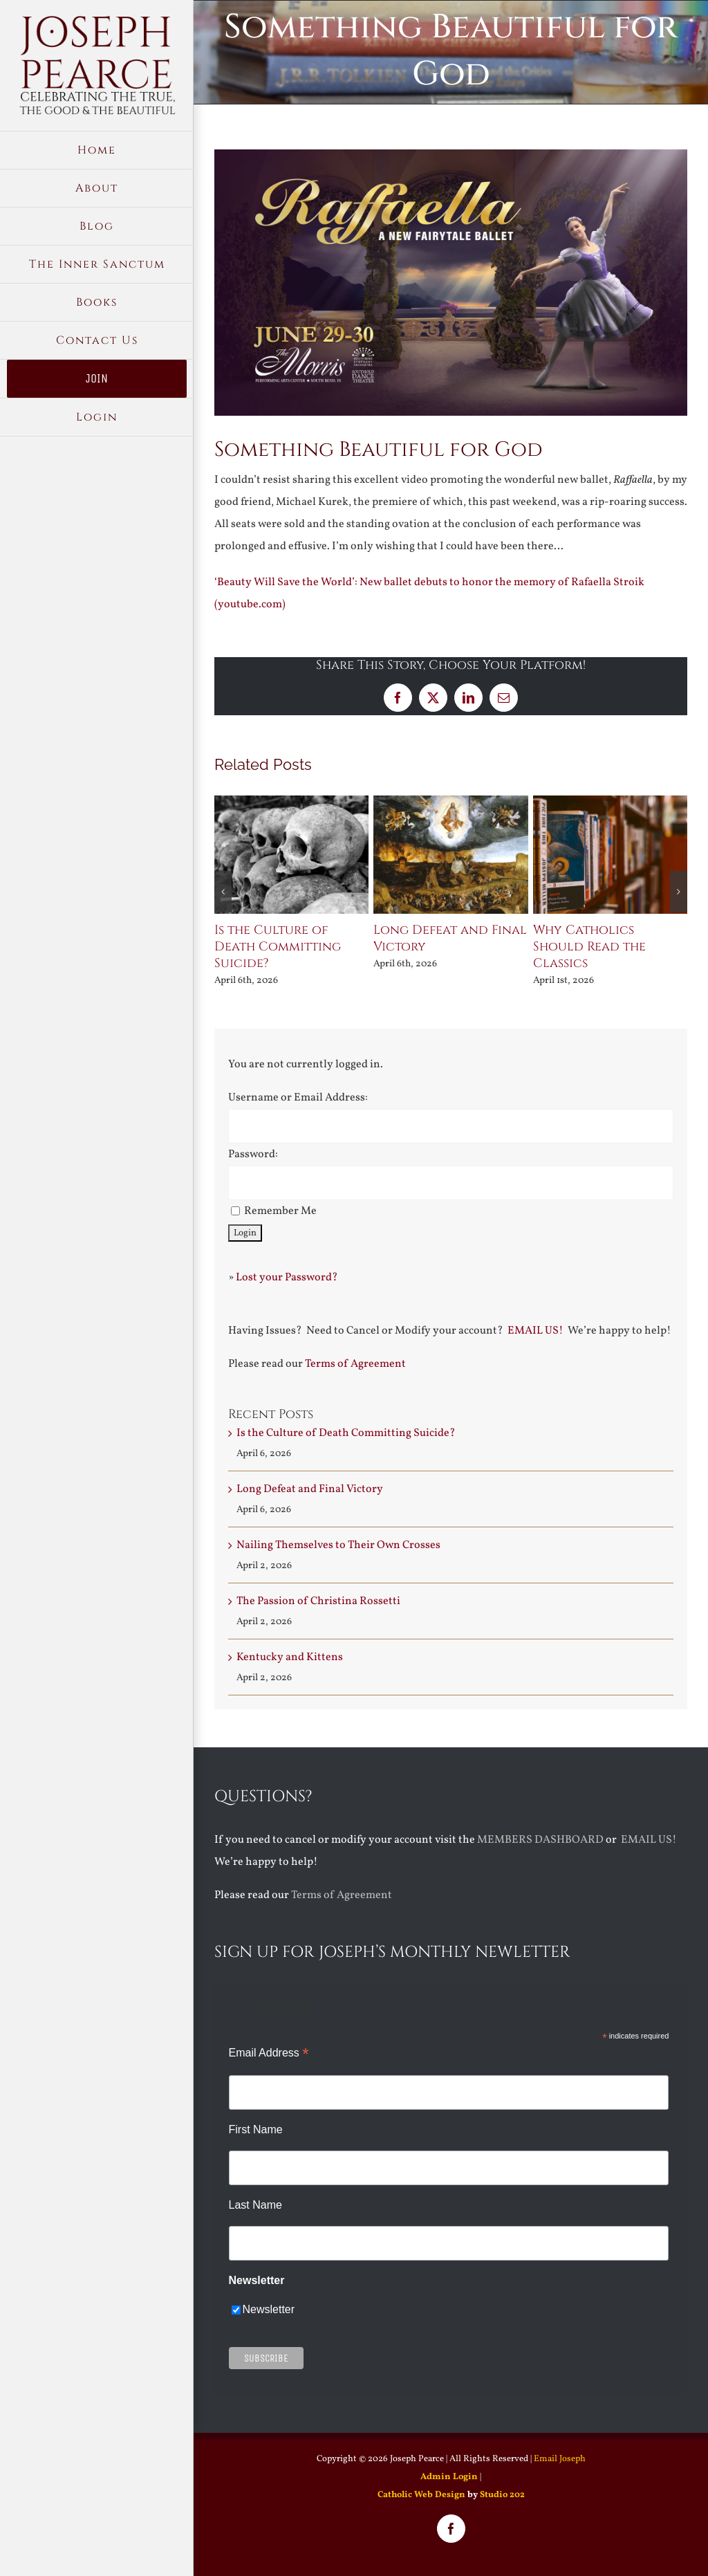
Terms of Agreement (355, 1364)
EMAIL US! (535, 1330)
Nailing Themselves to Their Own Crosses (338, 1545)
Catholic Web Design (421, 2495)
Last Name (255, 2205)
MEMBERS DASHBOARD (540, 1840)
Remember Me (280, 1211)
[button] (223, 891)
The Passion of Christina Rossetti (318, 1601)
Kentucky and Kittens (289, 1657)
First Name (256, 2129)
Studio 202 (502, 2495)
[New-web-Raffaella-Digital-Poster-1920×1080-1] (450, 282)
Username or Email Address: (298, 1097)
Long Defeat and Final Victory (450, 938)
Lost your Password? (287, 1277)
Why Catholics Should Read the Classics (589, 946)
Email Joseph (560, 2459)
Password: (253, 1154)
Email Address (269, 2053)
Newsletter (269, 2309)
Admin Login (449, 2477)
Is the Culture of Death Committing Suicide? (277, 946)
